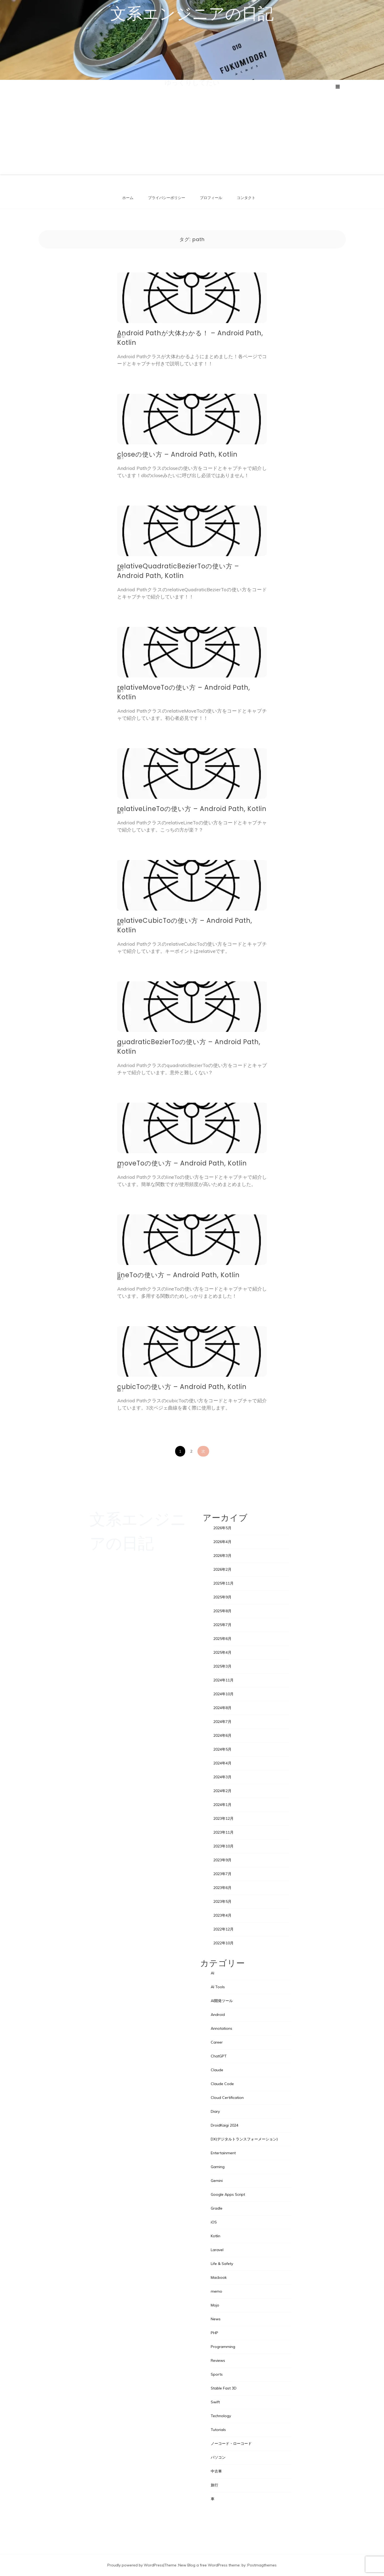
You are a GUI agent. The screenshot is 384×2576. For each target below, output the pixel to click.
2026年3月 (222, 1555)
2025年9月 (222, 1597)
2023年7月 (222, 1873)
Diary (215, 2111)
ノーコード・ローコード (231, 2443)
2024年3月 (222, 1777)
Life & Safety (222, 2263)
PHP (214, 2332)
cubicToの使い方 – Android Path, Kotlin (182, 1386)
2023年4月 (222, 1915)
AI (212, 1973)
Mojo (215, 2305)
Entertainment (223, 2153)
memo (216, 2291)
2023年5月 (222, 1901)
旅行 (214, 2485)
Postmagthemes (262, 2565)
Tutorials (218, 2429)
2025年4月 (222, 1652)
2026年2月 (222, 1569)
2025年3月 (222, 1666)
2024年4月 (222, 1763)
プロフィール (211, 197)
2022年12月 (223, 1929)
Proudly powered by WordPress (135, 2565)
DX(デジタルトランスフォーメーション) (244, 2139)
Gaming (218, 2166)
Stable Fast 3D (224, 2388)
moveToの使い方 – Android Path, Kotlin (182, 1163)
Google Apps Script (228, 2194)
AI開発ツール (222, 2000)
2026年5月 (222, 1527)
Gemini (217, 2180)
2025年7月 (222, 1624)
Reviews (218, 2360)
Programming (223, 2346)
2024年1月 (222, 1804)
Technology (221, 2415)
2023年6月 (222, 1887)
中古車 (216, 2471)
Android (218, 2014)
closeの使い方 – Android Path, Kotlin (177, 454)
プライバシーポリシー (166, 197)
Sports (217, 2374)
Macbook (219, 2277)
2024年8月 (222, 1707)
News (216, 2319)
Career (217, 2042)
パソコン (218, 2457)
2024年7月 (222, 1721)
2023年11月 (223, 1832)
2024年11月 (223, 1680)
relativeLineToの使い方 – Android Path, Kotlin (192, 808)
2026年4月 (222, 1541)
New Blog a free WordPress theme (209, 2565)
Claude (217, 2070)
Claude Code (222, 2083)
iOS (214, 2222)
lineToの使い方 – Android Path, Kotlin (178, 1275)
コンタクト (246, 197)
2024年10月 (223, 1694)
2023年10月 (223, 1846)
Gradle (216, 2208)
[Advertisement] (192, 130)
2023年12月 (223, 1818)
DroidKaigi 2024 (224, 2125)
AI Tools (218, 1986)
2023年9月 (222, 1860)
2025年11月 (223, 1583)
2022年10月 (223, 1943)
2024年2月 (222, 1790)
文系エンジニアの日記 (192, 13)
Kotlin (215, 2236)
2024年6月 (222, 1735)
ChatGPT (219, 2056)
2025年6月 (222, 1638)
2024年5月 (222, 1749)
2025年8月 (222, 1611)
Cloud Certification (227, 2097)
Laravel (217, 2249)
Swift (215, 2402)
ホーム (127, 197)
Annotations (221, 2028)
